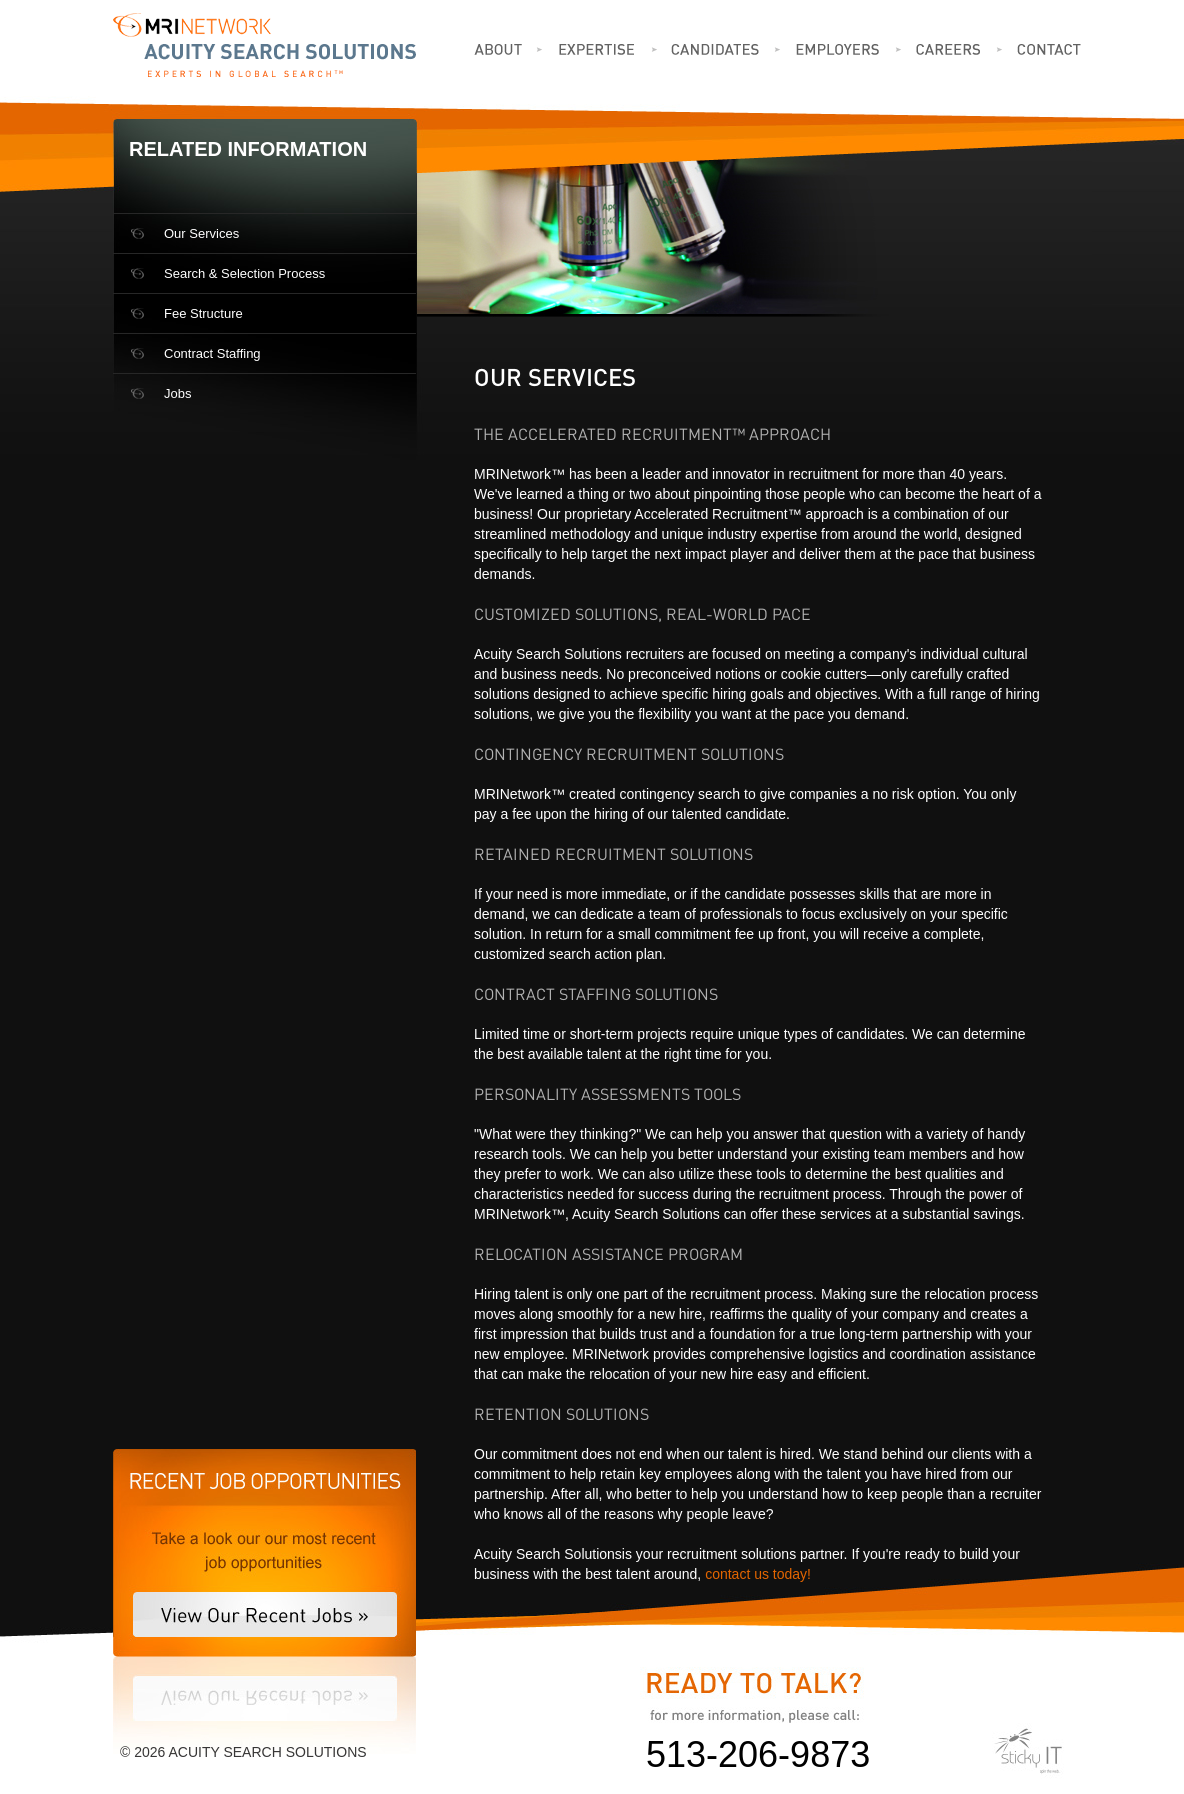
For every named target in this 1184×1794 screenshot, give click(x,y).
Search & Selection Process (244, 273)
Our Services (201, 233)
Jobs (177, 393)
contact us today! (758, 1574)
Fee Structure (203, 313)
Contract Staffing (212, 353)
